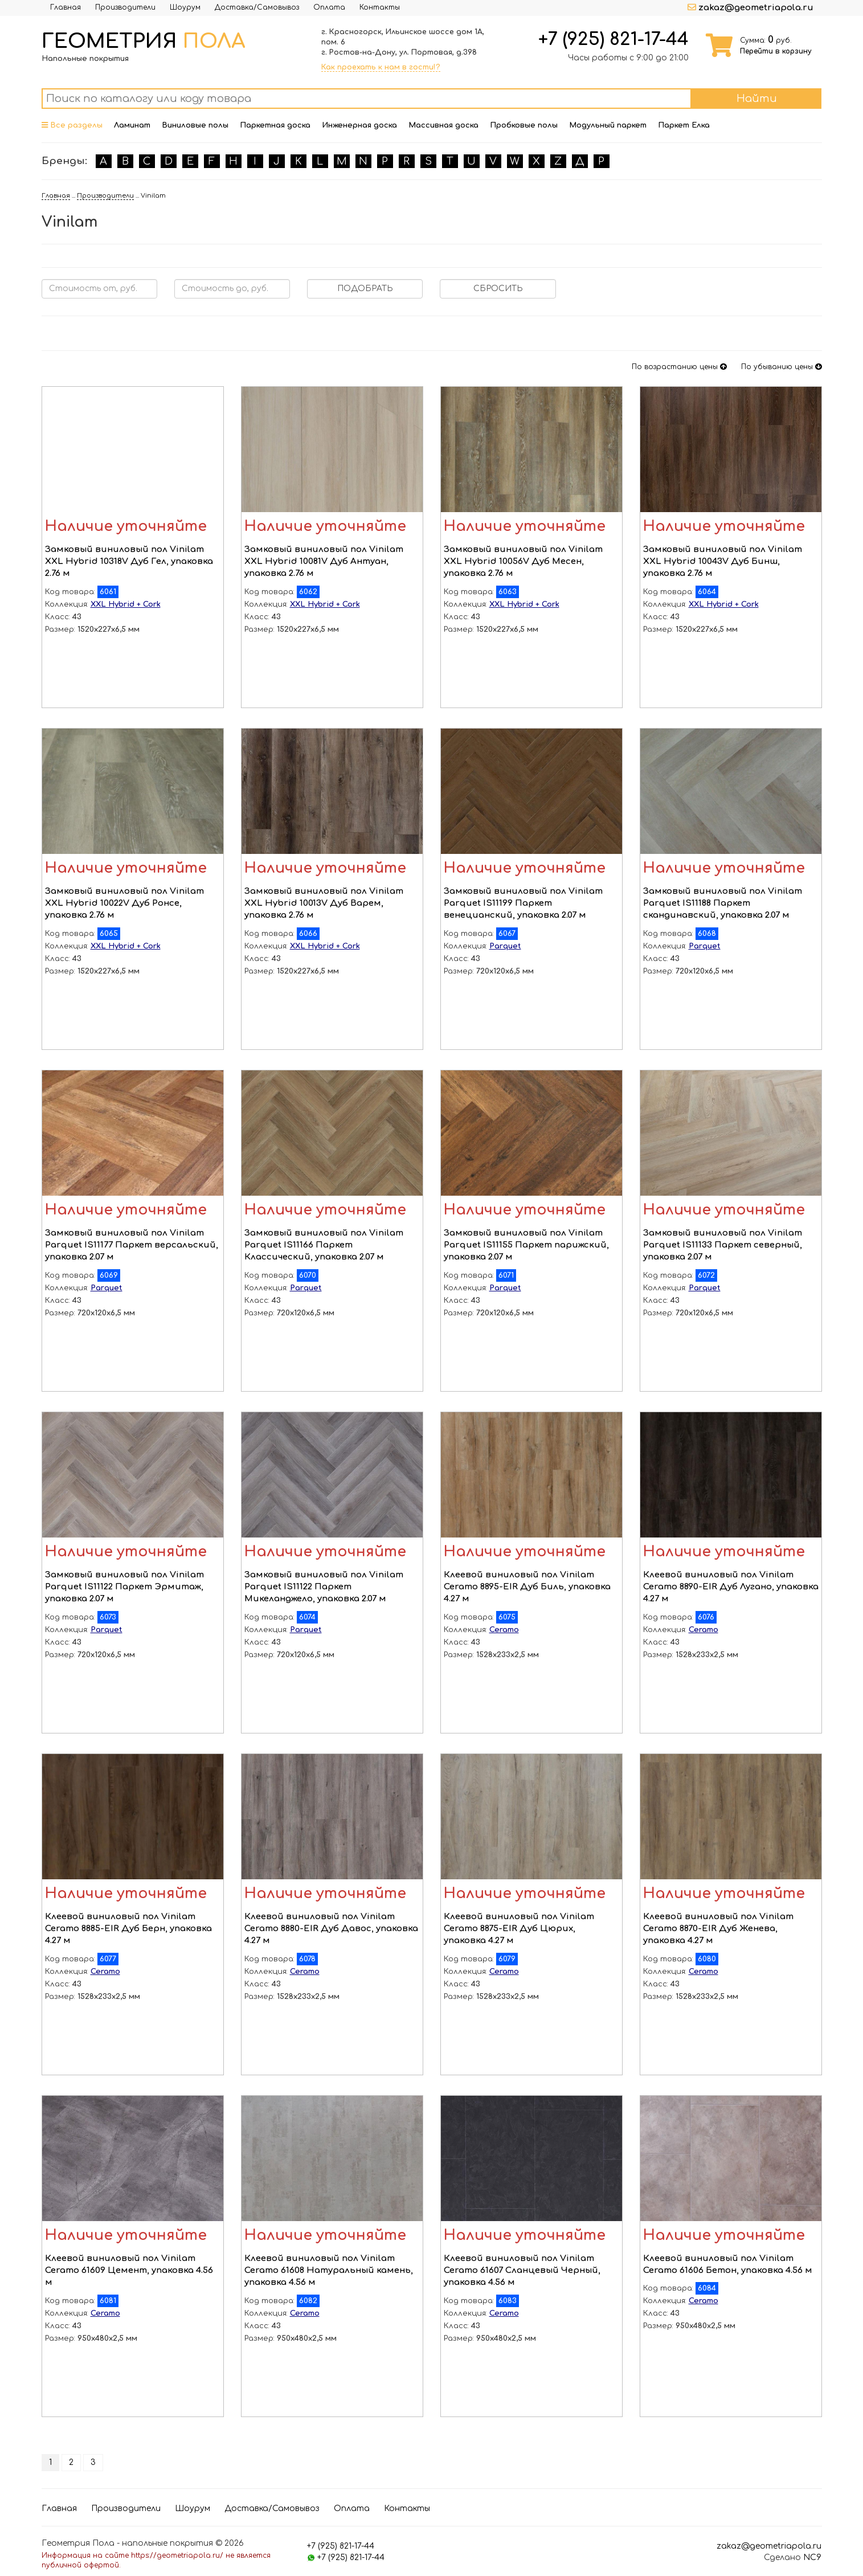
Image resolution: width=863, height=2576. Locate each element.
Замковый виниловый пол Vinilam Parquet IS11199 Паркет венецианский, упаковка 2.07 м (523, 903)
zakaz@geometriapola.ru (755, 8)
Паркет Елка (684, 125)
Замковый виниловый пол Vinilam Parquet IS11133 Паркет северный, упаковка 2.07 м (722, 1245)
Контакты (379, 7)
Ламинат (132, 125)
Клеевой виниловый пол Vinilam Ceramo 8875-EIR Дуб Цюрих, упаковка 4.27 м (519, 1929)
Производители (125, 7)
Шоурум (185, 7)
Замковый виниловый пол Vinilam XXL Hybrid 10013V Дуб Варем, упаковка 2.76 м (323, 903)
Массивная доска (443, 125)
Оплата (329, 7)
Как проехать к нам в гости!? (380, 67)
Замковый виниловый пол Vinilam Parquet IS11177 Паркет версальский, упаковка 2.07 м (131, 1245)
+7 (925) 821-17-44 (613, 39)
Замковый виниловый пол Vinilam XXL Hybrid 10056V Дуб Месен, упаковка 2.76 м (523, 562)
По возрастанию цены (679, 367)
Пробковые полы (524, 125)
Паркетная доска (275, 125)
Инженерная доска (359, 125)
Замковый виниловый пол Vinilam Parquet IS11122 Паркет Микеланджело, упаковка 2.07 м (323, 1587)
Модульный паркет (608, 125)
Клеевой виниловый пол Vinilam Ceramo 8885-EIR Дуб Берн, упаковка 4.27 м (128, 1929)
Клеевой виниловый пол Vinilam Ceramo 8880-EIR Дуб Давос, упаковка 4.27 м (331, 1929)
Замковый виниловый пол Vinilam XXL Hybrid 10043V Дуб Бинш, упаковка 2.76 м (722, 562)
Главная (65, 7)
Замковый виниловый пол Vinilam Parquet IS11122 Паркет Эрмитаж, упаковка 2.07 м (124, 1587)
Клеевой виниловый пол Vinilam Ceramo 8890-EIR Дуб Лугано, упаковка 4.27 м (731, 1587)
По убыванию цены (781, 367)
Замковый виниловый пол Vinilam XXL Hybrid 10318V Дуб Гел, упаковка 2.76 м (129, 562)
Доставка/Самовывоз (257, 7)
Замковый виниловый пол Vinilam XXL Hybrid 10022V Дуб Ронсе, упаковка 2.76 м (124, 903)
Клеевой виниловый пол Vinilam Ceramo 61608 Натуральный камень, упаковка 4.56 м (328, 2271)
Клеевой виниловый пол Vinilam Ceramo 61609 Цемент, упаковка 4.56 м (129, 2271)
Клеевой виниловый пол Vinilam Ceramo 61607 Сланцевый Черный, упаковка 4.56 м (522, 2271)
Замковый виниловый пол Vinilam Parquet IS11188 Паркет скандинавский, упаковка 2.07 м (722, 903)
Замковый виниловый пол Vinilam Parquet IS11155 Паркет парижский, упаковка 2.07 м (526, 1245)
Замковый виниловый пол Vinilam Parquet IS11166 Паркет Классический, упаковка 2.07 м (323, 1245)
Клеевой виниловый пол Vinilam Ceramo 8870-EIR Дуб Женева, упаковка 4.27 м (718, 1929)
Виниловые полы (195, 125)
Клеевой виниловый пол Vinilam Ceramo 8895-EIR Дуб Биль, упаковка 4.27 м (527, 1587)
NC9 (812, 2557)
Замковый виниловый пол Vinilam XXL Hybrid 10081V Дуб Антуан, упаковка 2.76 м (323, 562)
